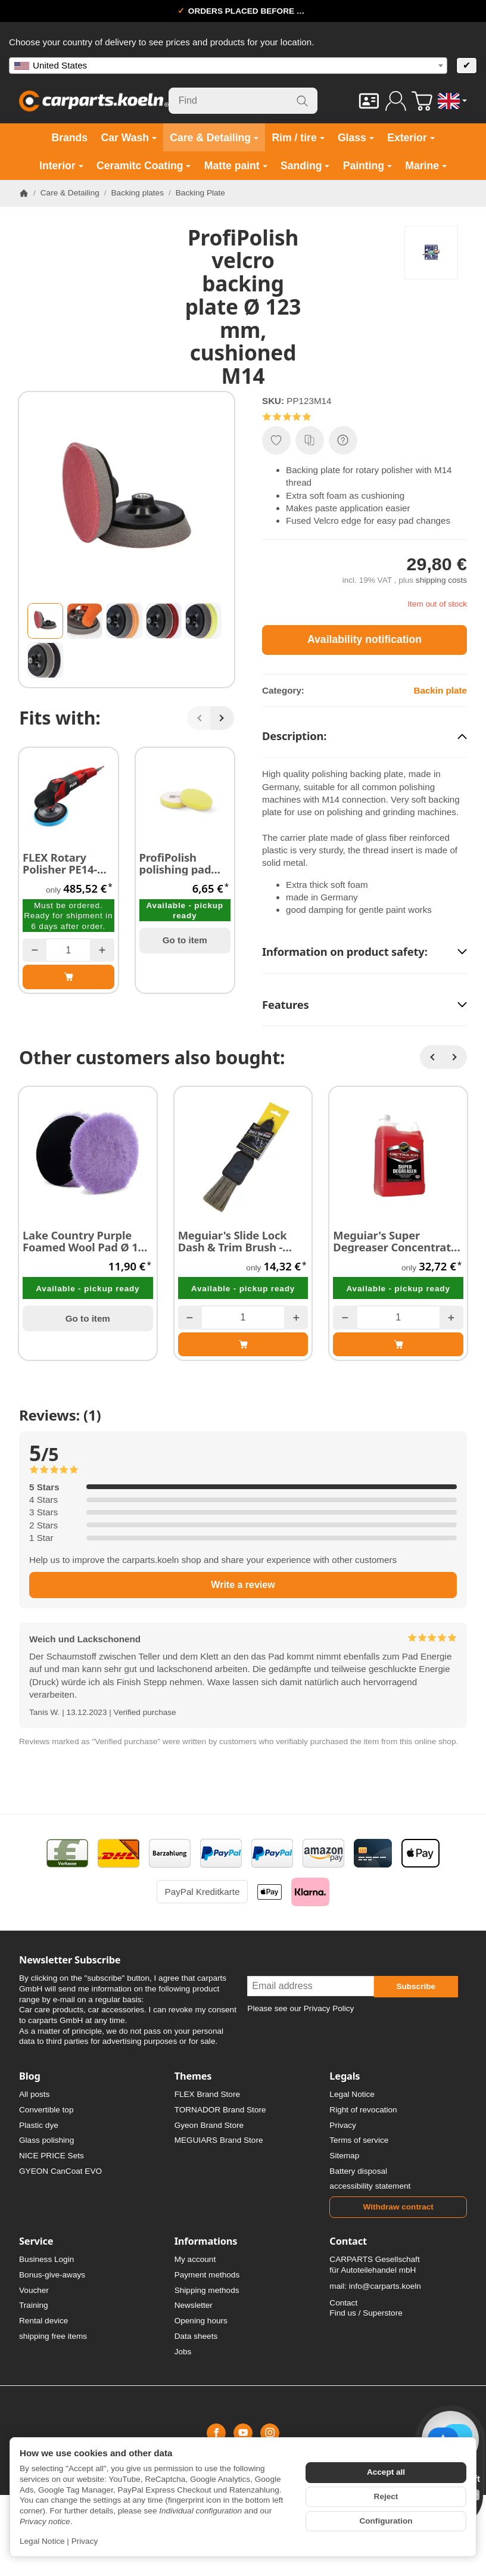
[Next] (222, 718)
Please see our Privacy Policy (300, 2008)
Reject (386, 2496)
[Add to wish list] (276, 440)
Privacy (84, 2541)
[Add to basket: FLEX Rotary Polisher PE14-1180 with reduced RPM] (68, 977)
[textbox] (228, 65)
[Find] (243, 101)
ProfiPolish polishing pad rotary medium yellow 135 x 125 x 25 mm (182, 863)
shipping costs (441, 580)
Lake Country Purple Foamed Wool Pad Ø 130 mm (86, 1241)
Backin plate (440, 690)
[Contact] (369, 101)
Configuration (385, 2520)
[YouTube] (243, 2433)
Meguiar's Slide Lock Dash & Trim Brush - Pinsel (232, 1241)
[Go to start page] (94, 101)
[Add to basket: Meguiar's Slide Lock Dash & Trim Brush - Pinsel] (243, 1344)
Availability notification (364, 639)
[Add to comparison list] (309, 440)
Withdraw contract (398, 2206)
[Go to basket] (422, 101)
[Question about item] (343, 440)
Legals (344, 2076)
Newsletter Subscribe (69, 1959)
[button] (45, 621)
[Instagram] (269, 2433)
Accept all (386, 2472)
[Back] (199, 718)
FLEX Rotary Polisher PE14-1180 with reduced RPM (60, 863)
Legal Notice (42, 2541)
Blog (29, 2076)
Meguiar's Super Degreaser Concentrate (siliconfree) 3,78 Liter (395, 1241)
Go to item (185, 940)
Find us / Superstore (365, 2312)
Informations (206, 2241)
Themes (193, 2076)
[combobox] (228, 65)
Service (36, 2241)
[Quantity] (68, 950)
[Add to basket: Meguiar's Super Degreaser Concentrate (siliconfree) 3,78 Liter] (398, 1344)
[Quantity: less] (34, 950)
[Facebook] (216, 2433)
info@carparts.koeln (385, 2286)
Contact (348, 2241)
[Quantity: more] (102, 950)
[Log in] (396, 101)
